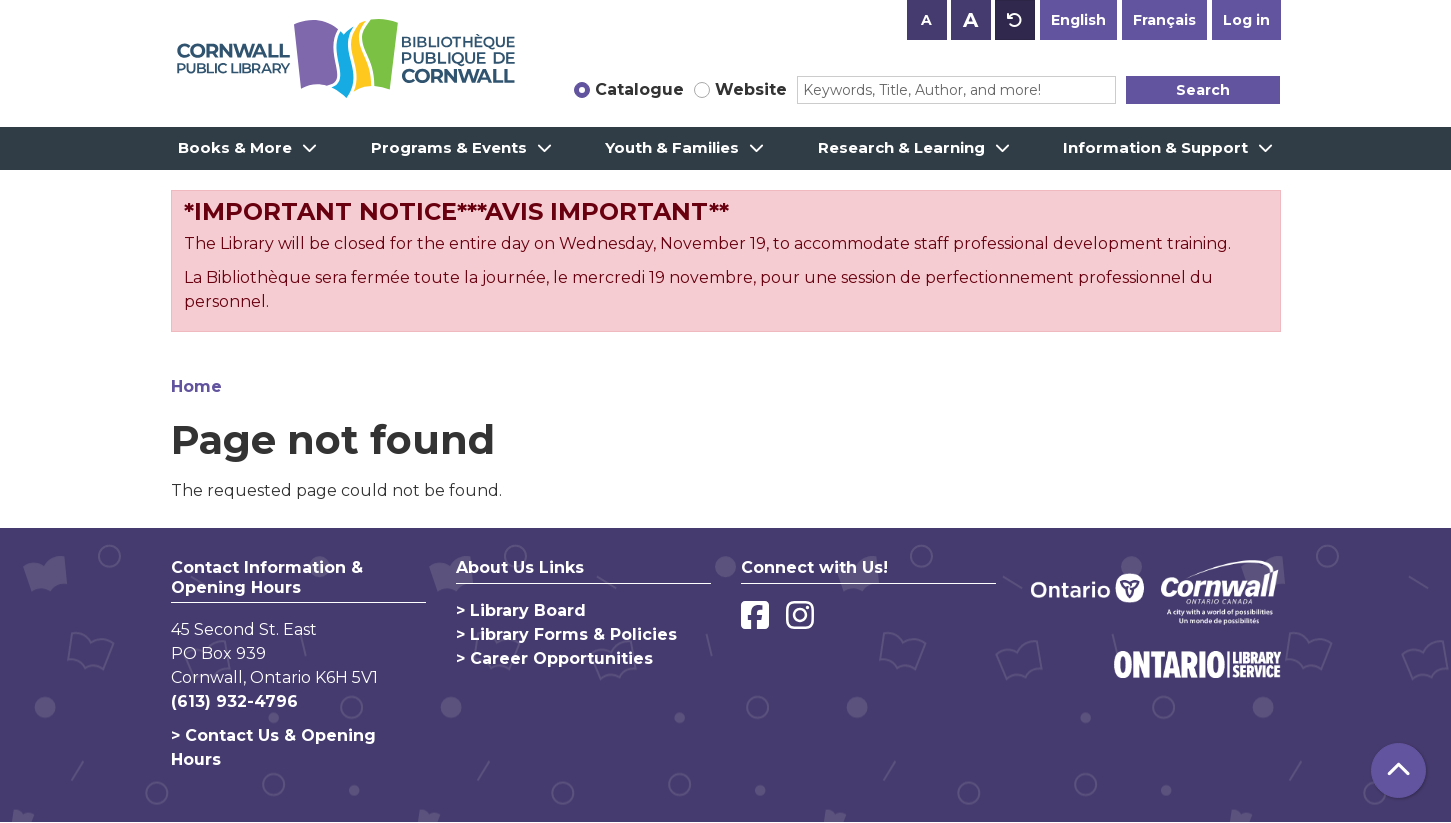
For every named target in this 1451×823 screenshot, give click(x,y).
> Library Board (521, 610)
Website (751, 89)
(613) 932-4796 (234, 701)
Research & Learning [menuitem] (901, 147)
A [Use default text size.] (1015, 20)
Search (1203, 90)
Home (196, 386)
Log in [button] (1246, 20)
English (1078, 20)
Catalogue (639, 89)
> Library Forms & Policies (566, 634)
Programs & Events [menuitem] (449, 147)
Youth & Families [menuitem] (672, 147)
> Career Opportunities (554, 658)
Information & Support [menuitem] (1155, 147)
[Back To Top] (1398, 770)
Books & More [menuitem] (235, 147)
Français (1164, 20)
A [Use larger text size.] (970, 20)
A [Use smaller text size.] (926, 20)
